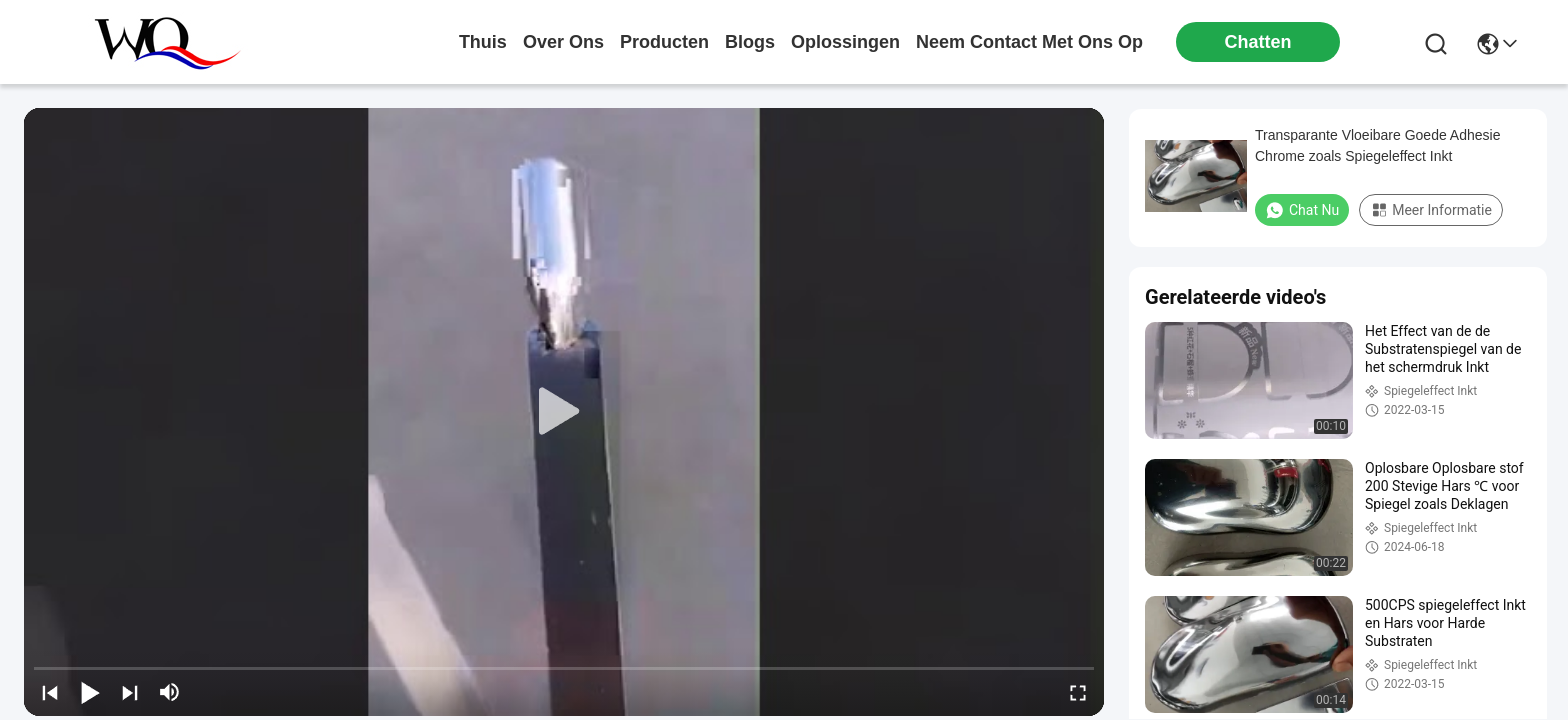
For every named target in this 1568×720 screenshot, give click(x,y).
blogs (750, 42)
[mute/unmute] (170, 692)
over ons (563, 42)
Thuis (483, 42)
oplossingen (845, 42)
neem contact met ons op (1029, 42)
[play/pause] (90, 692)
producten (664, 42)
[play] (564, 412)
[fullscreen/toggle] (1078, 692)
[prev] (50, 692)
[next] (130, 692)
